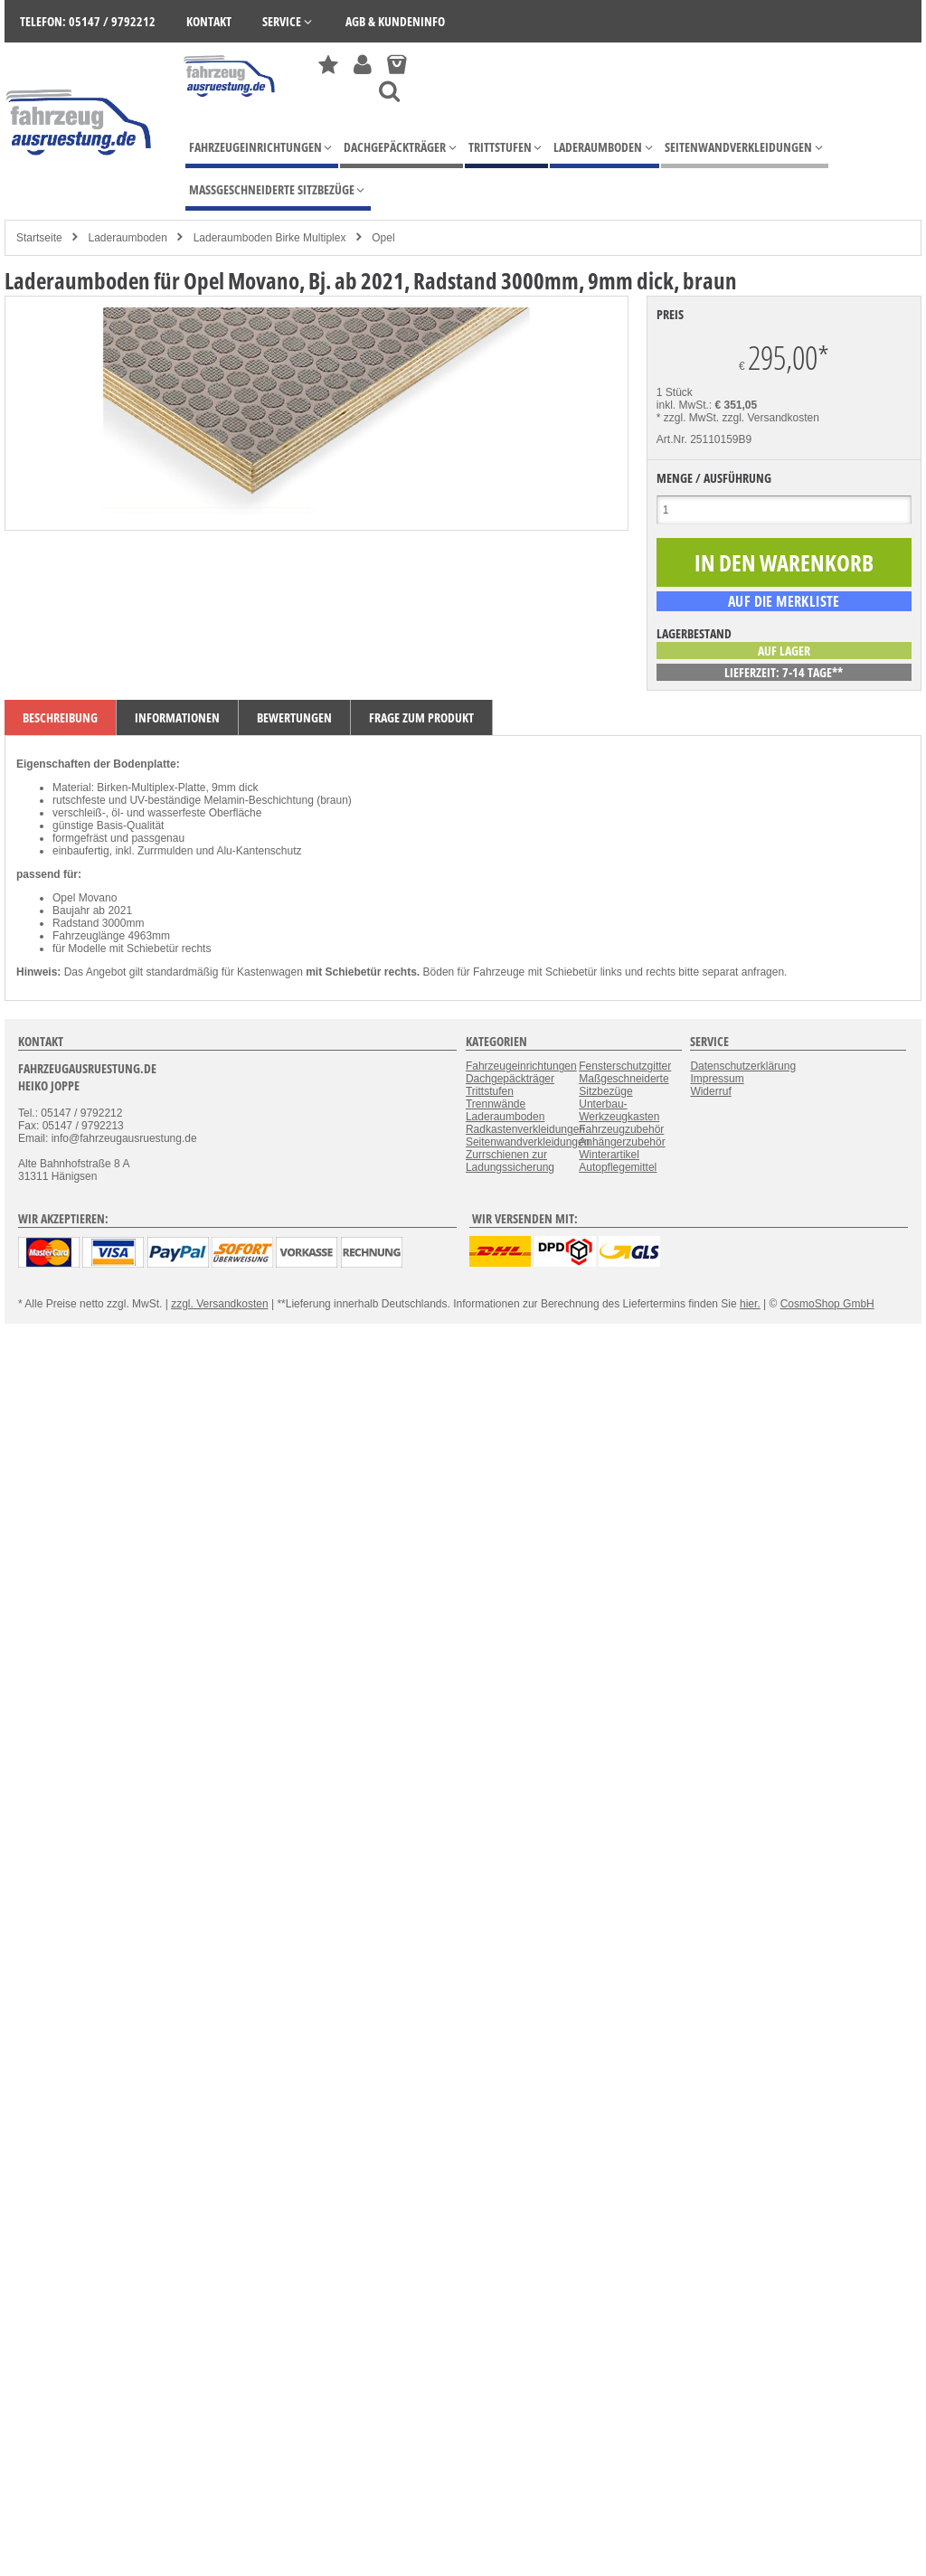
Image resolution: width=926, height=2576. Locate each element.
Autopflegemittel (618, 1167)
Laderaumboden (127, 237)
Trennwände (495, 1104)
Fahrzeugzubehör (621, 1129)
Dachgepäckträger (510, 1078)
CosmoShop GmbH (827, 1303)
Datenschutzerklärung (743, 1066)
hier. (750, 1303)
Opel (383, 237)
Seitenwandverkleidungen (528, 1142)
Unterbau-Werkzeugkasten (619, 1110)
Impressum (716, 1078)
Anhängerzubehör (622, 1142)
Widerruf (710, 1091)
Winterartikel (609, 1154)
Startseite (39, 237)
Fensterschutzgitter (625, 1066)
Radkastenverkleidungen (525, 1129)
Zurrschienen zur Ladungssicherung (510, 1161)
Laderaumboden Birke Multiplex (270, 237)
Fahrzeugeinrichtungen (521, 1066)
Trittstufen (490, 1091)
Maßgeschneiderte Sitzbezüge (623, 1085)
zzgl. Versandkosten (771, 417)
